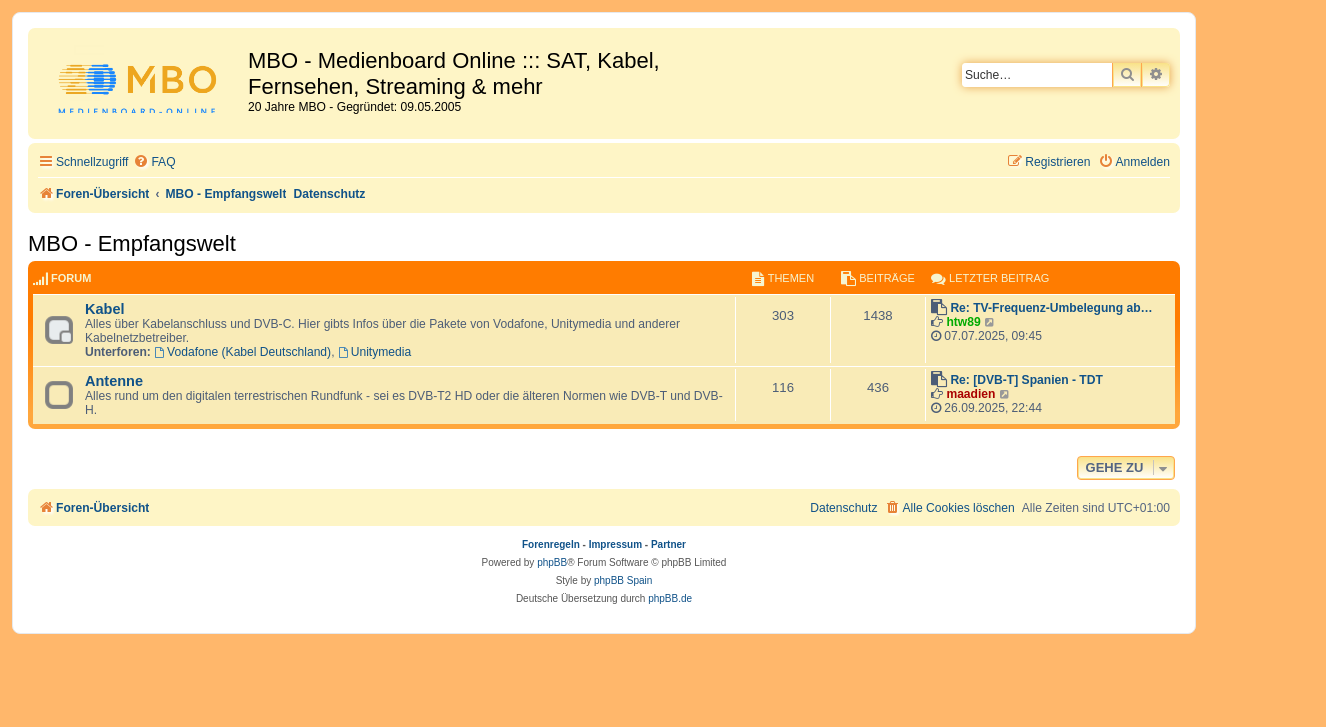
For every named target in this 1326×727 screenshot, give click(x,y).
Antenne (114, 381)
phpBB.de (670, 598)
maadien (970, 394)
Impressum (615, 544)
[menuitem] (154, 162)
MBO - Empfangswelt (132, 243)
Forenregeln (551, 544)
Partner (668, 544)
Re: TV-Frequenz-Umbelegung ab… (1051, 308)
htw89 (963, 322)
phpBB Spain (623, 580)
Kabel (105, 309)
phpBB (552, 562)
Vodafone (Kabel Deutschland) (242, 352)
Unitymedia (374, 352)
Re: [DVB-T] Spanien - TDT (1026, 380)
